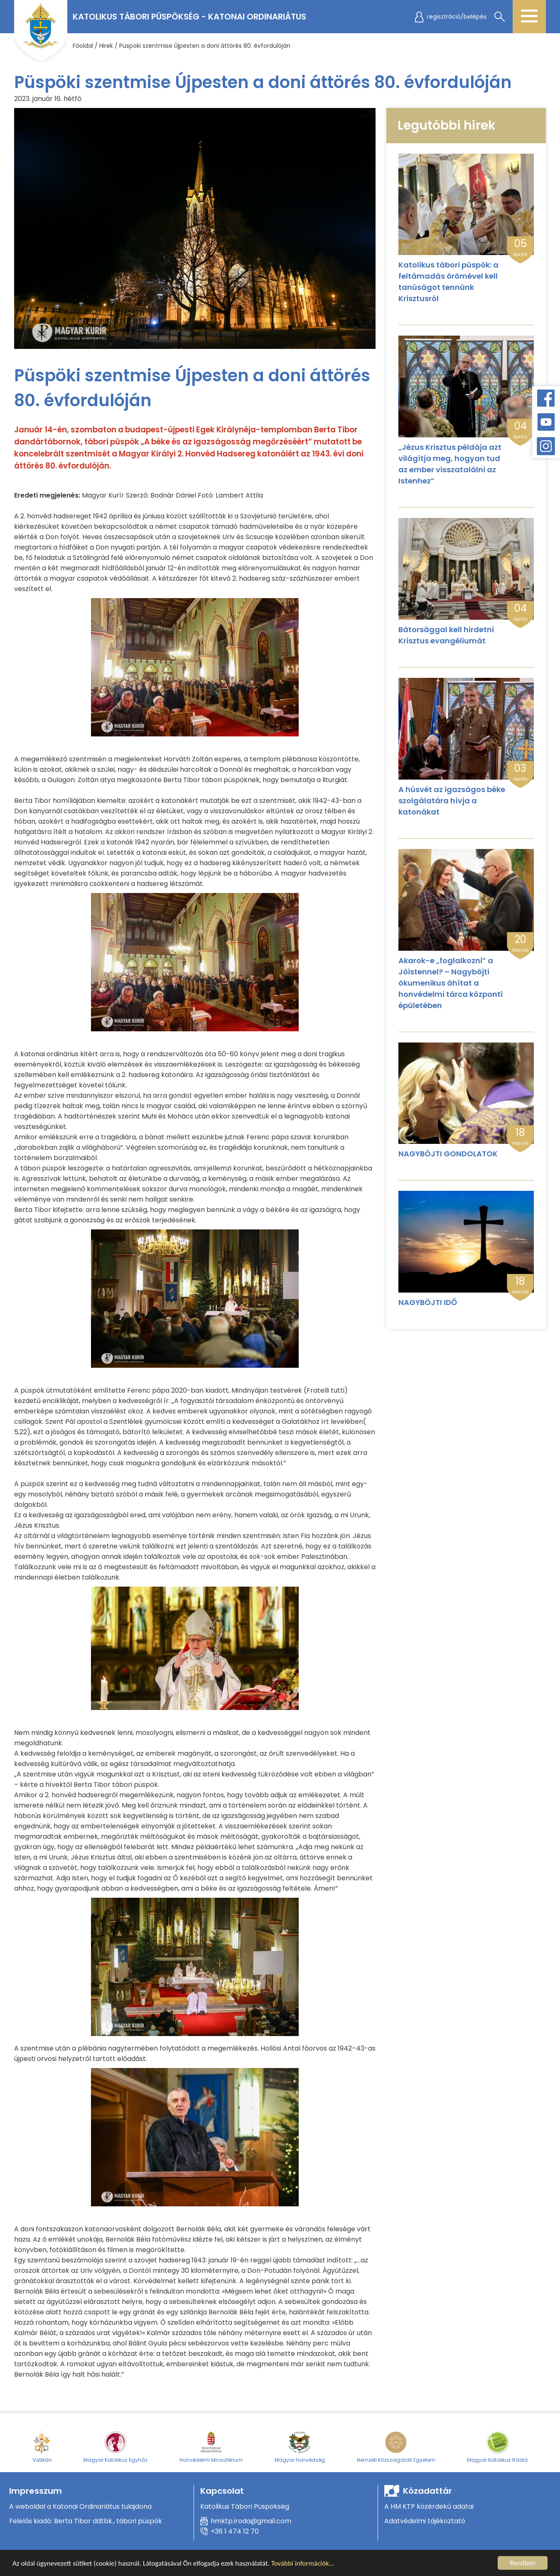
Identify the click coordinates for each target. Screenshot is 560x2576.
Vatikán (42, 2446)
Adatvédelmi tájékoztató (424, 2521)
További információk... (302, 2563)
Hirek (106, 46)
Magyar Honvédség (300, 2446)
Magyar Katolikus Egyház (115, 2446)
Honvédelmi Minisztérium (211, 2446)
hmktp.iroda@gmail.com (251, 2521)
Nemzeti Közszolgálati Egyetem (396, 2446)
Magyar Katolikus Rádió (497, 2446)
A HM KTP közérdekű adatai (429, 2506)
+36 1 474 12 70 (235, 2531)
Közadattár (427, 2491)
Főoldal (83, 46)
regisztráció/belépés (456, 16)
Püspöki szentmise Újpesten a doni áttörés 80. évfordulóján (204, 46)
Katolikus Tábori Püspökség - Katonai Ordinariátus (189, 16)
